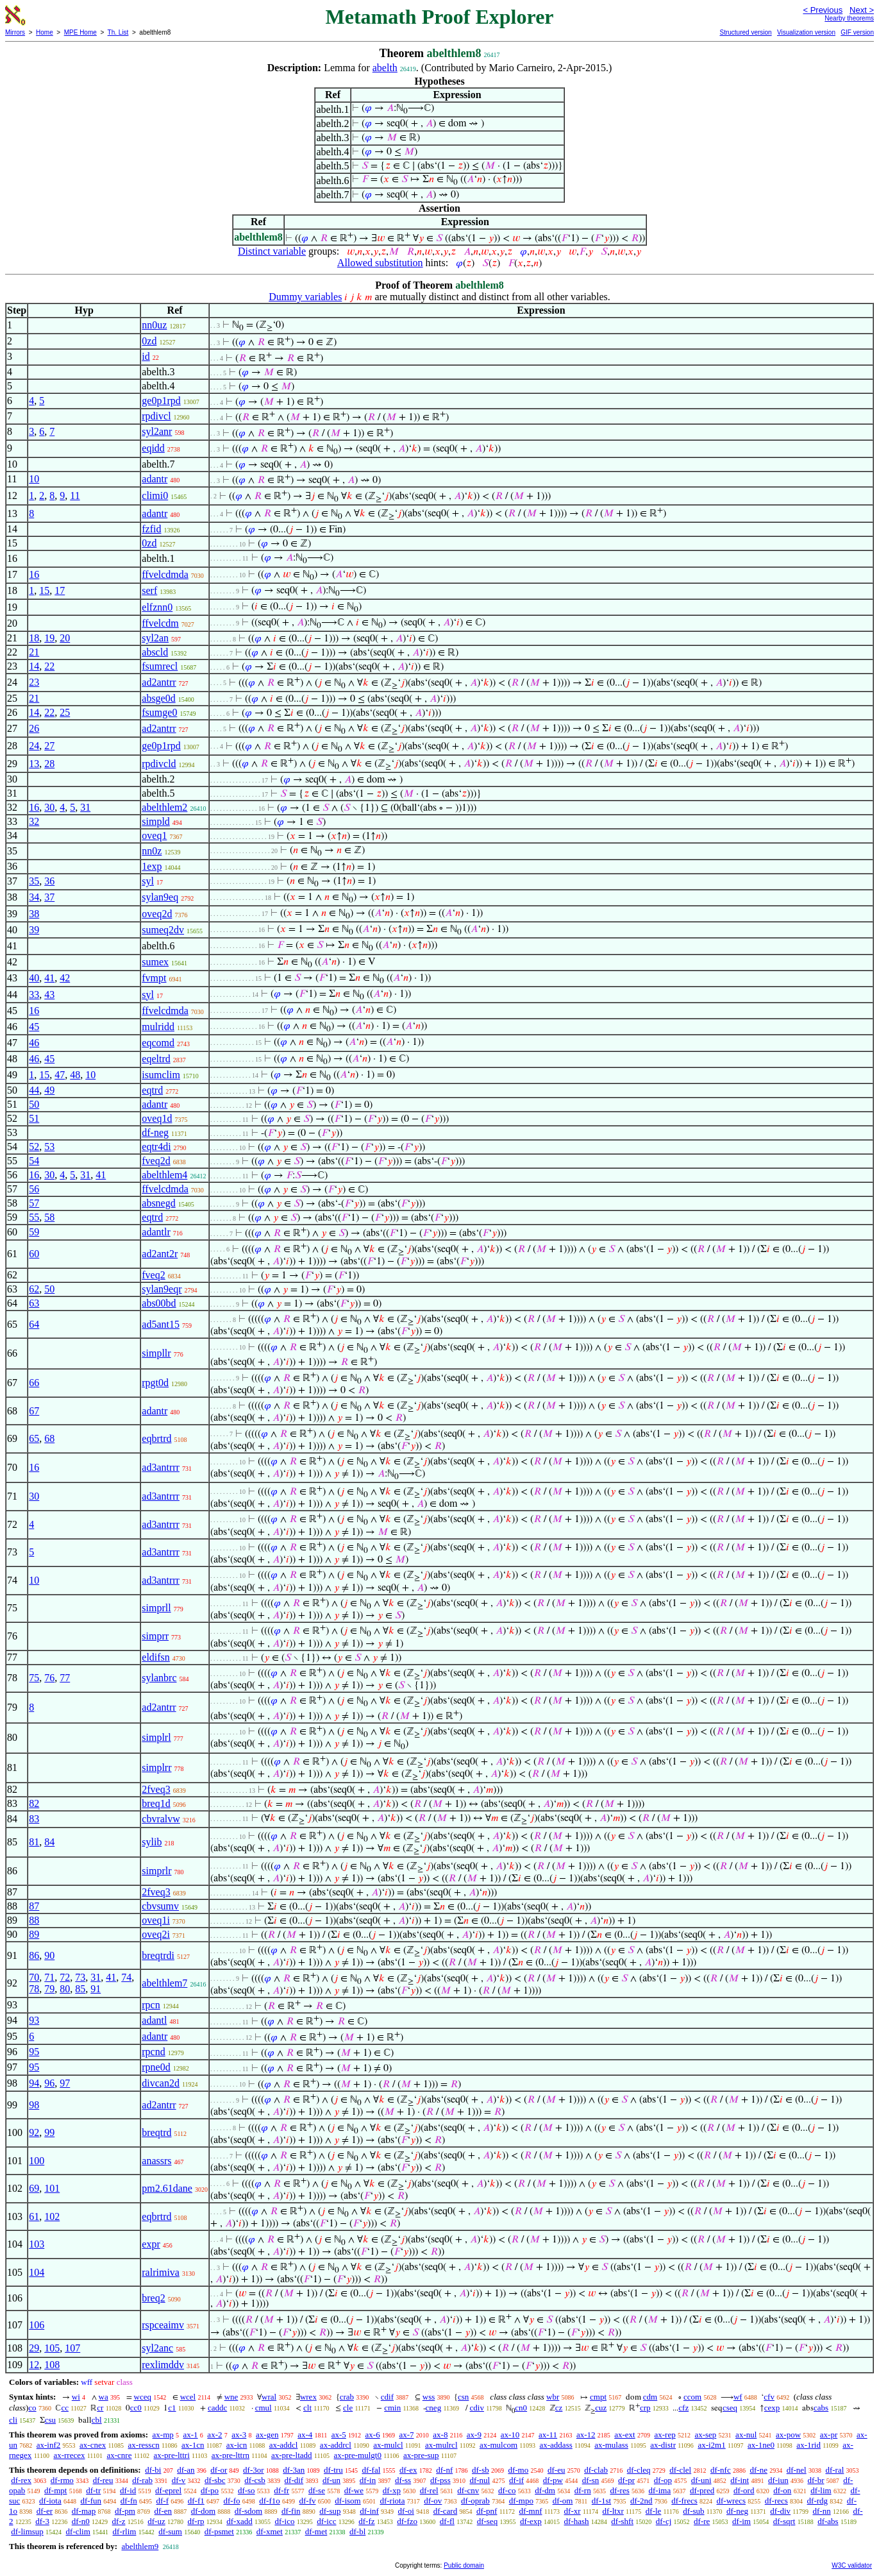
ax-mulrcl (441, 2445)
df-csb (254, 2480)
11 (75, 495)
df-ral (834, 2470)
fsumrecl (160, 666)
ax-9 (474, 2434)
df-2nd (641, 2500)
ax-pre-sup (421, 2455)
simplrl (156, 1737)
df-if (516, 2480)
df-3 (42, 2521)
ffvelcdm (160, 623)
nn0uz (154, 324)
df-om (563, 2500)
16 (34, 574)
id (145, 356)
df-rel (429, 2490)
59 (34, 1231)
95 (34, 2051)
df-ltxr (613, 2511)
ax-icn (236, 2445)
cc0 (136, 2407)
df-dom (203, 2511)
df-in (368, 2480)
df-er (45, 2511)
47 (59, 1074)
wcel (188, 2397)
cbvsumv (160, 1906)
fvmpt (154, 977)
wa (103, 2397)
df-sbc (215, 2480)
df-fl (447, 2521)
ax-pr (828, 2434)
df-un (331, 2480)
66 (34, 1382)
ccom (692, 2397)
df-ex (408, 2470)
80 (65, 1988)
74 (126, 1977)
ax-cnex (93, 2445)
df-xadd (239, 2521)
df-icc (326, 2521)
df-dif (294, 2480)
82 (34, 1803)
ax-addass (556, 2445)
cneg (434, 2407)
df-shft (622, 2521)
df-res (619, 2490)
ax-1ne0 (761, 2445)
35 (34, 881)
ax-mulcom (498, 2445)
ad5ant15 (161, 1324)
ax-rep (664, 2434)
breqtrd (156, 2132)
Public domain (464, 2565)
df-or (218, 2470)
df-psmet (219, 2531)
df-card (445, 2511)
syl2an (155, 637)
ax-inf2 (49, 2445)
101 (52, 2188)
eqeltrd (156, 1058)
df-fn (129, 2500)
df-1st (601, 2500)
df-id (128, 2490)
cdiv (477, 2407)
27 (49, 745)
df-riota (392, 2500)
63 (34, 1303)
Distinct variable (272, 251)
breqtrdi (158, 1955)
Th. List (118, 32)
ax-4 (304, 2434)
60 (34, 1253)
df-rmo (62, 2480)
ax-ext (624, 2434)
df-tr (93, 2490)
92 (34, 2132)
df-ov (433, 2500)
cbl (97, 2420)
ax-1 (190, 2434)
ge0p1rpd (161, 400)
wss (429, 2397)
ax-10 (510, 2434)
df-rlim (125, 2531)
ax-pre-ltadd (291, 2455)
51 (34, 1118)
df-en (163, 2511)
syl (148, 881)
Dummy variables (305, 296)
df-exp (531, 2521)
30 (49, 807)
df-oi (406, 2511)
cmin (392, 2407)
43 (49, 994)
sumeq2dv (163, 929)
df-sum (170, 2531)
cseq (730, 2407)
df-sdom (248, 2511)
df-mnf (530, 2511)
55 (34, 1217)
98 (34, 2104)
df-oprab (475, 2500)
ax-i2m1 (711, 2445)
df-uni (701, 2480)
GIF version (857, 32)
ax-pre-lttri (171, 2455)
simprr (155, 1636)
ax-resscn (144, 2445)
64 (34, 1324)
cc (65, 2407)
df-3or (253, 2470)
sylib (152, 1841)
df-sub (693, 2511)
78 (34, 1988)
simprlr (156, 1870)
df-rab (142, 2480)
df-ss (403, 2480)
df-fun (91, 2500)
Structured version (745, 32)
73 (80, 1977)
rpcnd (153, 2051)
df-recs (776, 2500)
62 (34, 1289)
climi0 (155, 495)
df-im (741, 2521)
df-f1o (269, 2500)
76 (49, 1677)
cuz (601, 2407)
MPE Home (80, 32)
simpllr (156, 1353)
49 (49, 1090)
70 (34, 1977)
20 (65, 637)
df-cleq (639, 2470)
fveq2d (156, 1160)
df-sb (480, 2470)
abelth (385, 67)
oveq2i (156, 1934)
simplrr (156, 1767)
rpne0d (156, 2067)
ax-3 (238, 2434)
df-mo (518, 2470)
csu (50, 2420)
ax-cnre (118, 2455)
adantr (154, 478)
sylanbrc (159, 1677)
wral (269, 2397)
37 (49, 897)
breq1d (156, 1803)
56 (34, 1188)
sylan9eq (160, 897)
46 (34, 1042)
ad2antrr (159, 682)
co (32, 2407)
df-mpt (55, 2490)
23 (34, 682)
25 (65, 712)
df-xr (572, 2511)
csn (463, 2397)
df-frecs (684, 2500)
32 (34, 821)
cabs (821, 2407)
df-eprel (168, 2490)
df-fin (291, 2511)
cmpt (598, 2397)
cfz (683, 2407)
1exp (152, 866)
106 (36, 2324)
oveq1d (157, 1118)
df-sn (590, 2480)
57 (34, 1203)
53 (49, 1146)
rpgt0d (155, 1382)
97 (65, 2083)
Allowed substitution (380, 262)
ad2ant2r (160, 1253)
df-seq (487, 2521)
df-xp (392, 2490)
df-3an (294, 2470)
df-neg (155, 1132)
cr (100, 2407)
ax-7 (406, 2434)
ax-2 (214, 2434)
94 (34, 2083)
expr (151, 2244)
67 (34, 1410)
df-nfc (720, 2470)
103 (36, 2244)
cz (559, 2407)
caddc (217, 2407)
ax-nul (746, 2434)
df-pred (702, 2490)
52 (34, 1146)
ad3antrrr (161, 1467)
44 (34, 1090)
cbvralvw (161, 1818)
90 (49, 1955)
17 (59, 590)
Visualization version (806, 32)
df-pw (553, 2480)
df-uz (156, 2521)
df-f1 (196, 2500)
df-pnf (487, 2511)
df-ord (744, 2490)
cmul (263, 2407)
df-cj (664, 2521)
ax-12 (586, 2434)
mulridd (158, 1026)
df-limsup (27, 2531)
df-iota (50, 2500)
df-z (119, 2521)
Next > (862, 10)
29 (34, 2348)
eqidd (153, 448)
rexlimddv (163, 2364)
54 (34, 1160)
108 (52, 2364)
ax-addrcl (335, 2445)
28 (49, 763)
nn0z (152, 850)
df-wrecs (731, 2500)
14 (34, 666)
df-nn (821, 2511)
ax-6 (372, 2434)
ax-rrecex (69, 2455)
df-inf (369, 2511)
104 (36, 2272)
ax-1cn (192, 2445)
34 (34, 897)
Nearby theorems (849, 18)
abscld (155, 652)
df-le (654, 2511)
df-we (354, 2490)
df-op (663, 2480)
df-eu (556, 2470)
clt (307, 2407)
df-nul (479, 2480)
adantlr (156, 1231)
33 (34, 994)
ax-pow (788, 2434)
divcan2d (161, 2083)
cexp (772, 2407)
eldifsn (156, 1657)
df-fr (281, 2490)
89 (34, 1934)
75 (34, 1677)
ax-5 (338, 2434)
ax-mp (163, 2434)
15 (44, 590)
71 (49, 1977)
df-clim (78, 2531)
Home (44, 32)
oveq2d (157, 913)
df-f (162, 2500)
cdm (650, 2397)
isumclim (161, 1074)
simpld (156, 821)
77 (65, 1677)
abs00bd (159, 1303)
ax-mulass (611, 2445)
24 (34, 745)
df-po (210, 2490)
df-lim (821, 2490)
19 (49, 637)
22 (49, 666)
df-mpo (521, 2500)
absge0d (158, 698)
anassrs (156, 2160)
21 (34, 652)
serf (149, 590)
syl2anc (157, 2348)
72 (65, 1977)
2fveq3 (156, 1789)
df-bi (153, 2470)
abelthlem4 (164, 1174)
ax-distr (663, 2445)
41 (49, 977)
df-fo (232, 2500)
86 (34, 1955)
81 (34, 1841)
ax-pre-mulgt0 (357, 2455)
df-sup (329, 2511)
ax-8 (440, 2434)
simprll (156, 1607)
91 (95, 1988)
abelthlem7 (164, 1983)
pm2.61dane (167, 2188)
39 (34, 929)
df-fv (307, 2500)
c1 (172, 2407)
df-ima (660, 2490)
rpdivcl (156, 416)
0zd (149, 340)
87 (34, 1906)
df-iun (778, 2480)
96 (49, 2083)
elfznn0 (157, 607)
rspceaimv (163, 2324)
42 (65, 977)
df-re (702, 2521)
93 (34, 2020)
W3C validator (852, 2565)
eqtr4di (156, 1146)
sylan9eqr (161, 1289)
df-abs (828, 2521)
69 (34, 2188)
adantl (154, 2020)
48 (75, 1074)
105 (52, 2348)
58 (49, 1217)
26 (34, 728)
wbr (552, 2397)
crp (645, 2407)
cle (348, 2407)
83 (34, 1818)
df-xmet (269, 2531)
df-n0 (81, 2521)
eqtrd (152, 1090)
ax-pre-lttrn (230, 2455)
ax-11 (548, 2434)
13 (34, 763)
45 (34, 1026)
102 (52, 2216)
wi (76, 2397)
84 (49, 1841)
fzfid (151, 528)
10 (34, 478)
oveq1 (154, 835)
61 (34, 2216)
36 (49, 881)
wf (737, 2397)
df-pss (440, 2480)
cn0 (521, 2407)
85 (80, 1988)
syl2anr (157, 431)
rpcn (151, 2004)
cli (13, 2420)
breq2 (153, 2297)
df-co (506, 2490)
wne (231, 2397)
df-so (246, 2490)
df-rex (21, 2480)
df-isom (347, 2500)
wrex (308, 2397)
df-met (316, 2531)
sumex (155, 961)
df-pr (626, 2480)
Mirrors (15, 32)
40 (34, 977)
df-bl (357, 2531)
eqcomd (158, 1042)
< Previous (822, 10)
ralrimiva (161, 2272)
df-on (782, 2490)
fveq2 (153, 1274)
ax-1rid (808, 2445)
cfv (769, 2397)
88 (34, 1920)
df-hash (576, 2521)
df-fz (366, 2521)
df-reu (103, 2480)
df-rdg (817, 2500)
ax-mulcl (388, 2445)
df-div (780, 2511)
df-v (179, 2480)
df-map (84, 2511)
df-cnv (468, 2490)
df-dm (545, 2490)
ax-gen (267, 2434)
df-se (316, 2490)
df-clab (596, 2470)
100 (36, 2160)
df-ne (758, 2470)
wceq (142, 2397)
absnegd (158, 1203)
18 (34, 637)
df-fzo (407, 2521)
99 (49, 2132)
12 (34, 2364)
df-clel (680, 2470)
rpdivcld (159, 763)
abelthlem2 (164, 807)
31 (85, 807)
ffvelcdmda (165, 574)
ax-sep (705, 2434)
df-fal (371, 2470)
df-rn (582, 2490)
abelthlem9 (139, 2546)
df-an (185, 2470)
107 (72, 2348)
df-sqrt (784, 2521)
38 (34, 913)
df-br (815, 2480)
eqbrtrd (156, 1438)
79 (49, 1988)
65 (34, 1438)
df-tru (333, 2470)
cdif (387, 2397)
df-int (739, 2480)
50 (34, 1104)
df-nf (444, 2470)
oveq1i (156, 1920)
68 (49, 1438)
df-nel (797, 2470)
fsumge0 (159, 712)
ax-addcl (283, 2445)
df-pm (125, 2511)
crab (347, 2397)
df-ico (284, 2521)
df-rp (195, 2521)
